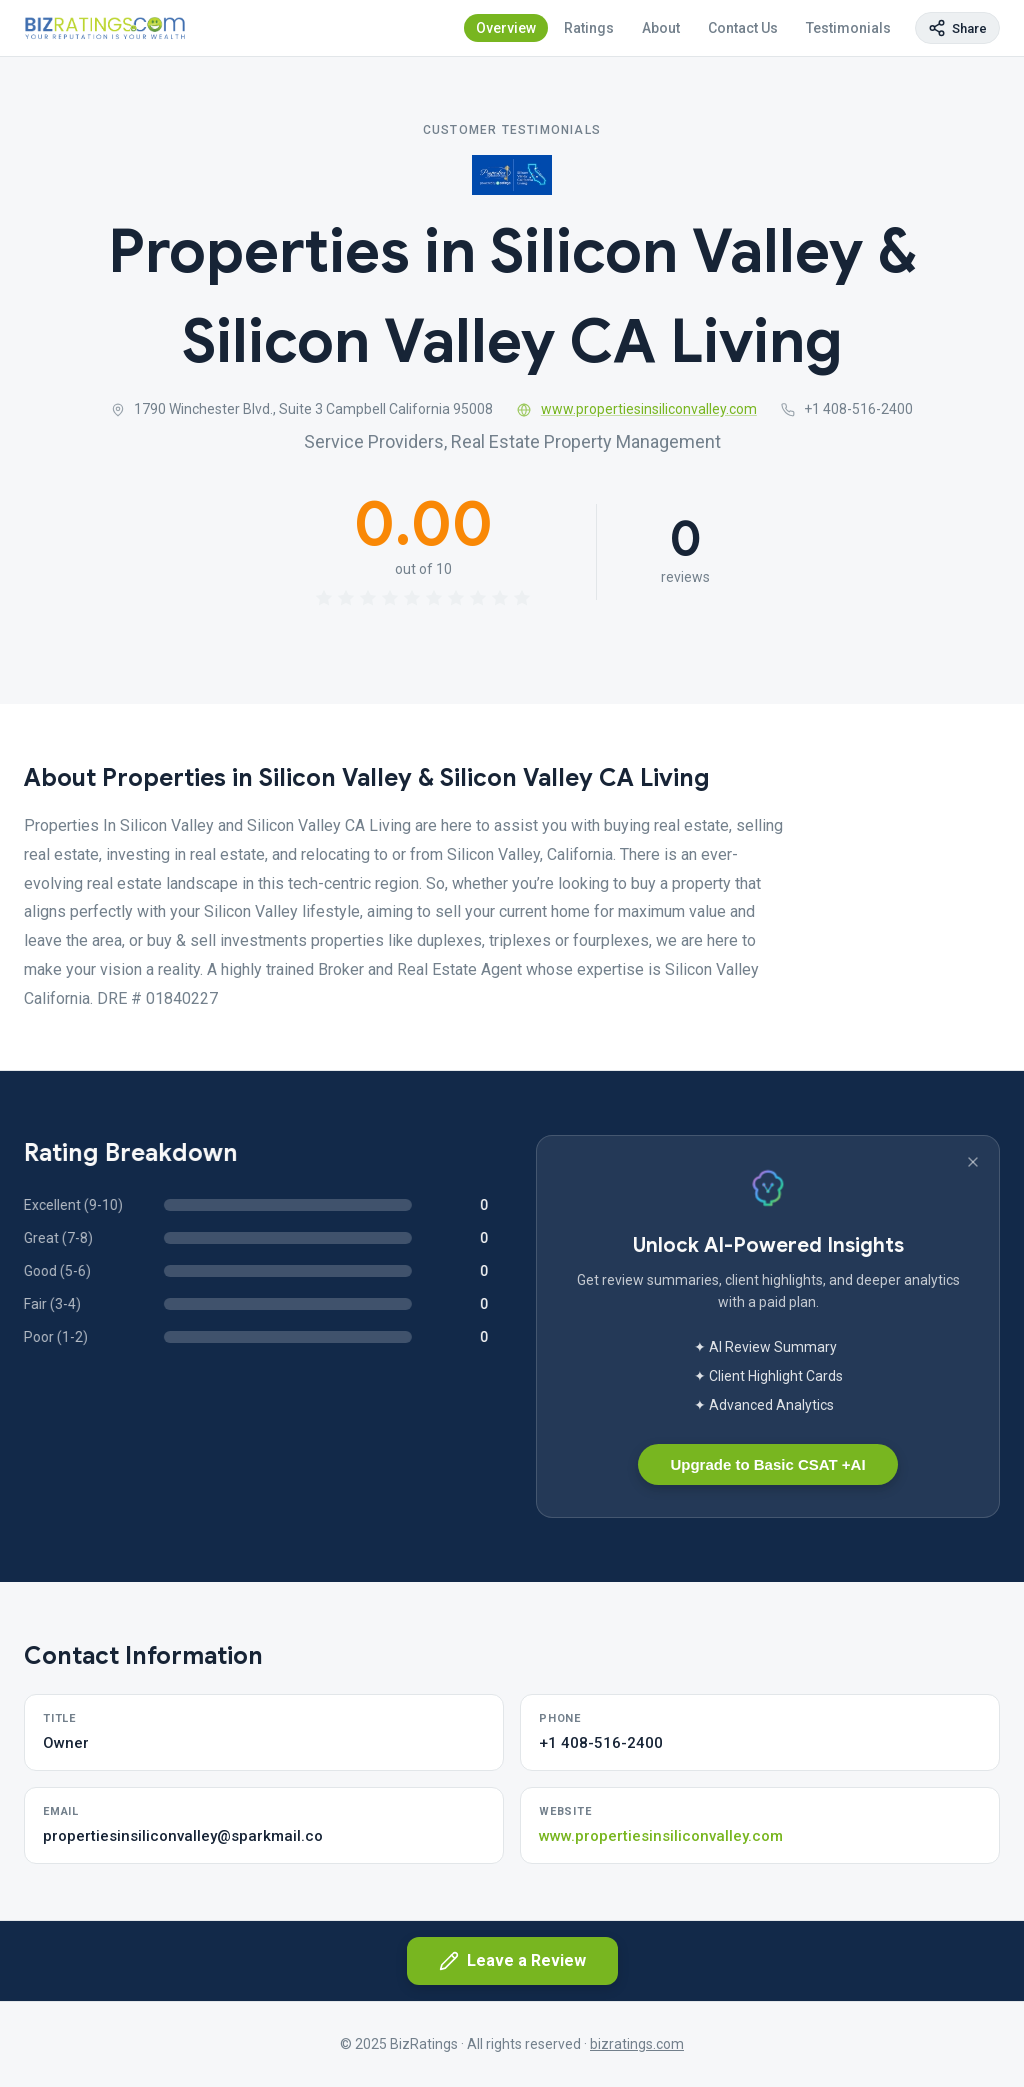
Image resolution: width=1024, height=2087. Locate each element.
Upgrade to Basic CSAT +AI (767, 1464)
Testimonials (848, 28)
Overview (506, 28)
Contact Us (743, 28)
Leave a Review (512, 1961)
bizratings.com (637, 2044)
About (661, 28)
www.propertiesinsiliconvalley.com (637, 409)
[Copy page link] (957, 28)
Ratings (589, 28)
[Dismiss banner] (973, 1162)
